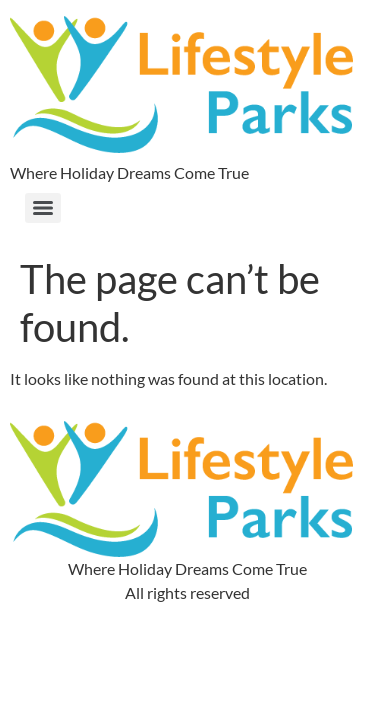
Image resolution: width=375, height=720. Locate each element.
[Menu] (43, 208)
